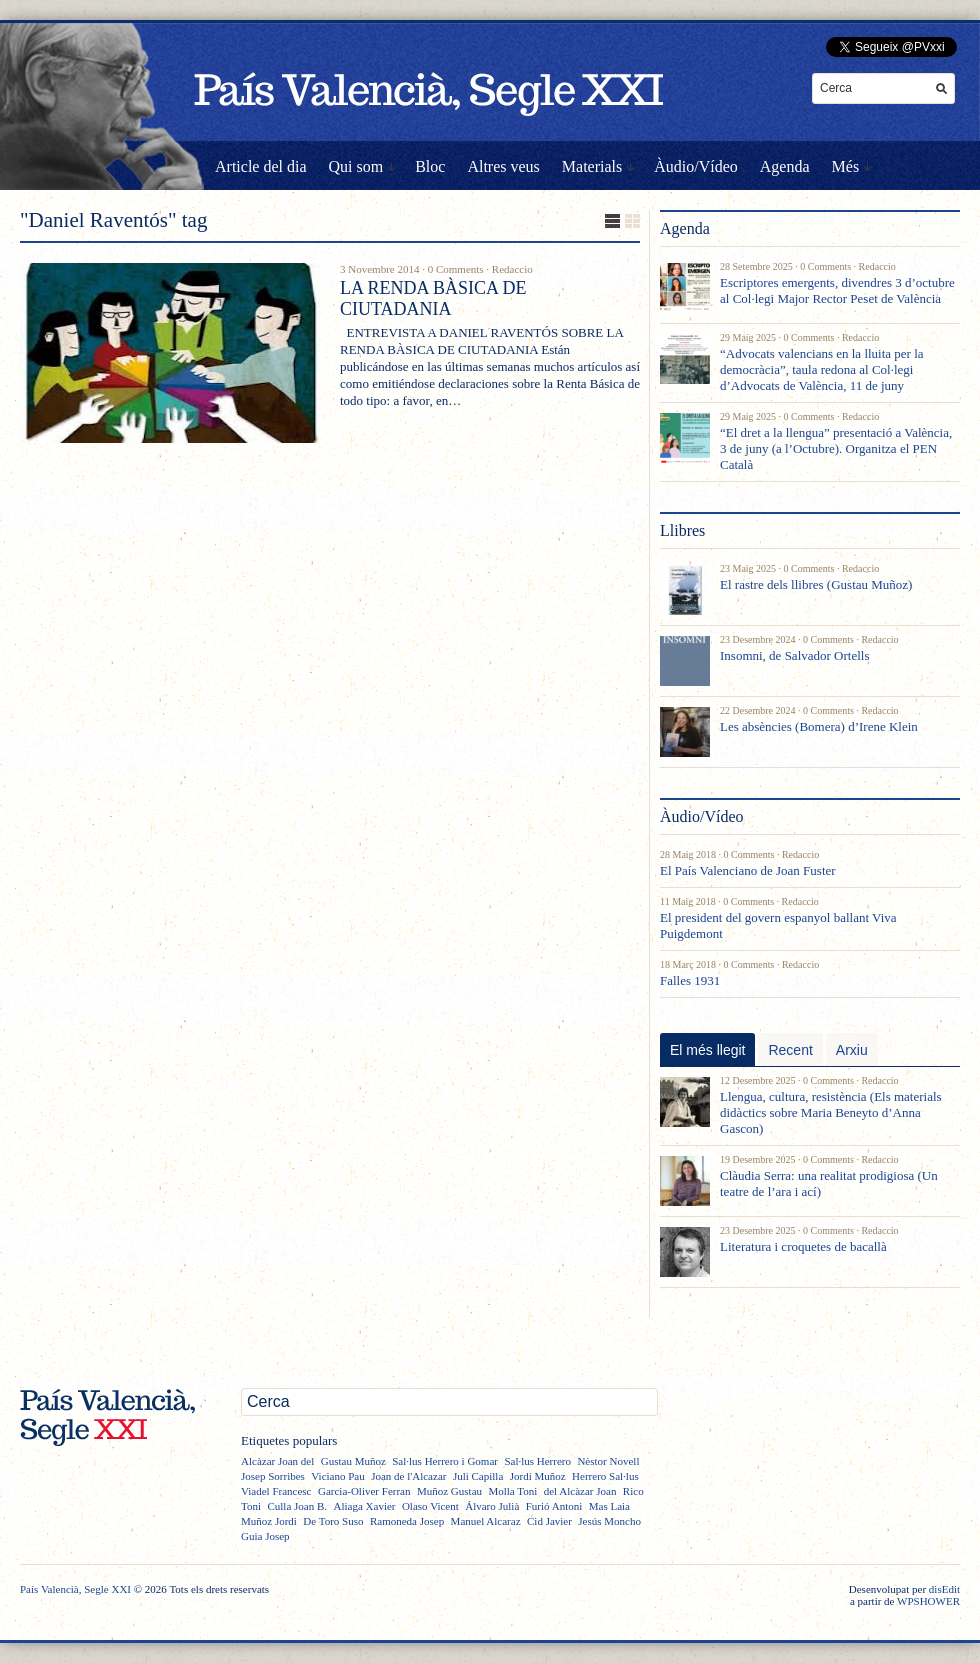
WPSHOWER (928, 1601)
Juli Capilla (478, 1476)
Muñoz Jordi (269, 1521)
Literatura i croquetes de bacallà (803, 1246)
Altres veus (503, 166)
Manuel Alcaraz (486, 1521)
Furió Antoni (554, 1506)
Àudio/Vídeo (696, 166)
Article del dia (261, 166)
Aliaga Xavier (364, 1506)
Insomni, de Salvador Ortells (794, 655)
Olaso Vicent (430, 1506)
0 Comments (456, 269)
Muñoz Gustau (449, 1491)
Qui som (356, 166)
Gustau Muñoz (353, 1461)
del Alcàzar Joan (580, 1491)
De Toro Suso (333, 1521)
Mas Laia (609, 1506)
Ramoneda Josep (407, 1521)
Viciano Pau (337, 1476)
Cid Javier (549, 1521)
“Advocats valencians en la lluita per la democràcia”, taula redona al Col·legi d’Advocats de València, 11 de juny (822, 369)
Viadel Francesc (276, 1491)
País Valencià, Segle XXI (75, 1589)
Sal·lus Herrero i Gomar (445, 1461)
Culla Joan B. (297, 1506)
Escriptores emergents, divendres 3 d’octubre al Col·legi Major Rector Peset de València (837, 290)
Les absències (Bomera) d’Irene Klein (819, 726)
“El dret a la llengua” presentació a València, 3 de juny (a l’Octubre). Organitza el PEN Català (836, 448)
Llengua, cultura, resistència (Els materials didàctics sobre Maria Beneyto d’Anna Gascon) (831, 1112)
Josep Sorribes (273, 1476)
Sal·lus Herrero (537, 1461)
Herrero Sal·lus (605, 1476)
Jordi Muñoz (538, 1476)
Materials (592, 166)
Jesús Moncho (609, 1521)
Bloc (430, 166)
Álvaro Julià (492, 1506)
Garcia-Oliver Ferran (364, 1491)
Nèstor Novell (608, 1461)
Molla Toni (512, 1491)
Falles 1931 (690, 980)
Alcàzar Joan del (277, 1461)
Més (846, 166)
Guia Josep (265, 1536)
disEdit (944, 1589)
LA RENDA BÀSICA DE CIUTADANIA (433, 298)
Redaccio (512, 269)
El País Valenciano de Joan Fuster (748, 870)
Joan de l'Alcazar (408, 1476)
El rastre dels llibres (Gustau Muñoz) (816, 584)
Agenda (785, 166)
